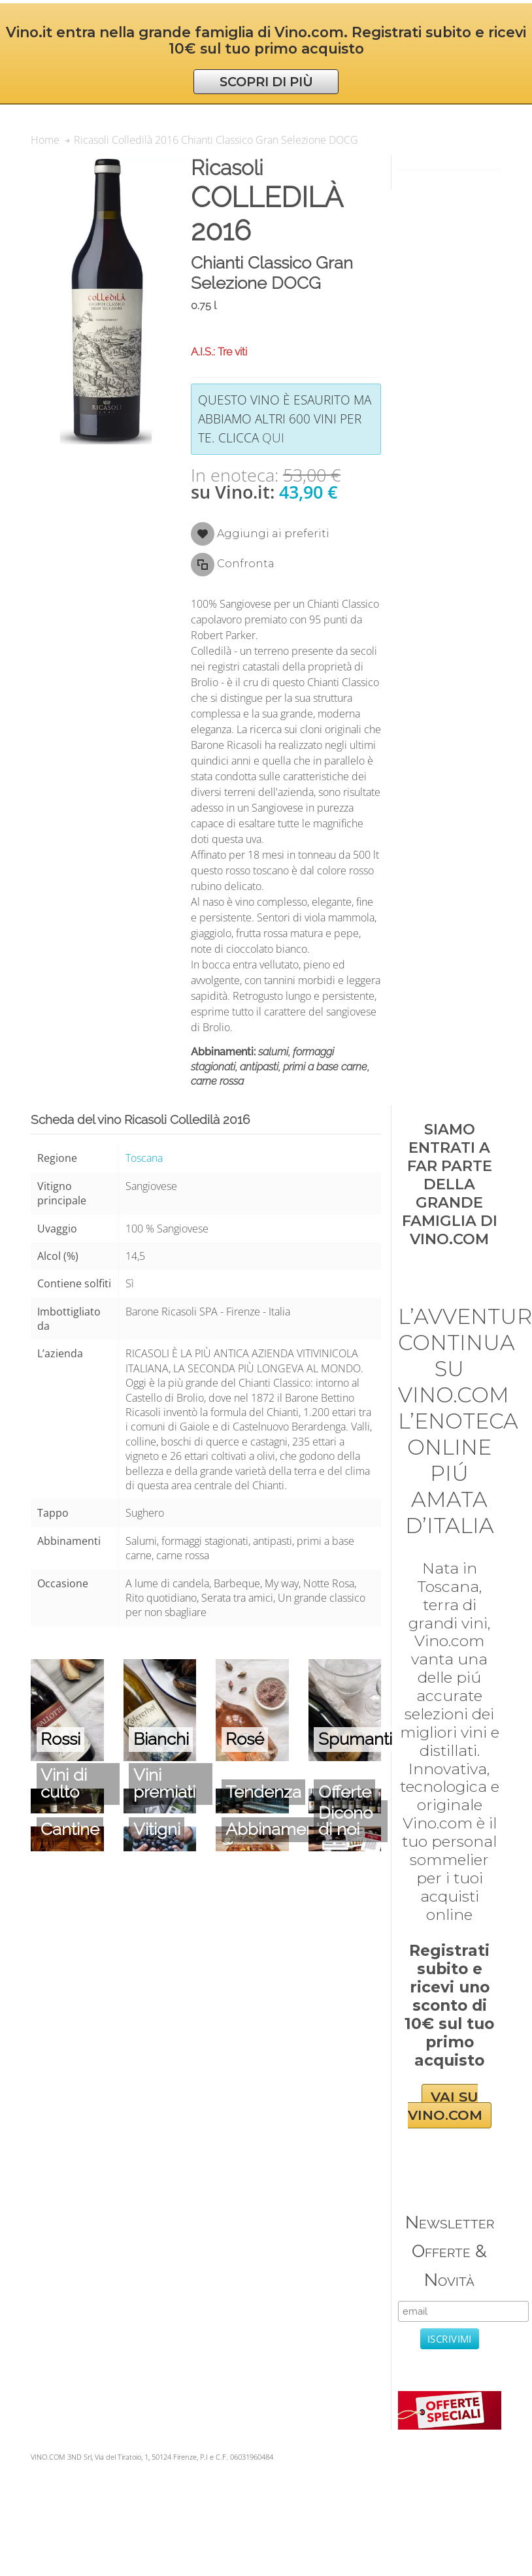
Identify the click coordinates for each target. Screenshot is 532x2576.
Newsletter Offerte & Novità (449, 2251)
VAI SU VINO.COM (445, 2106)
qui (273, 437)
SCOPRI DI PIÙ (266, 82)
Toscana (144, 1158)
